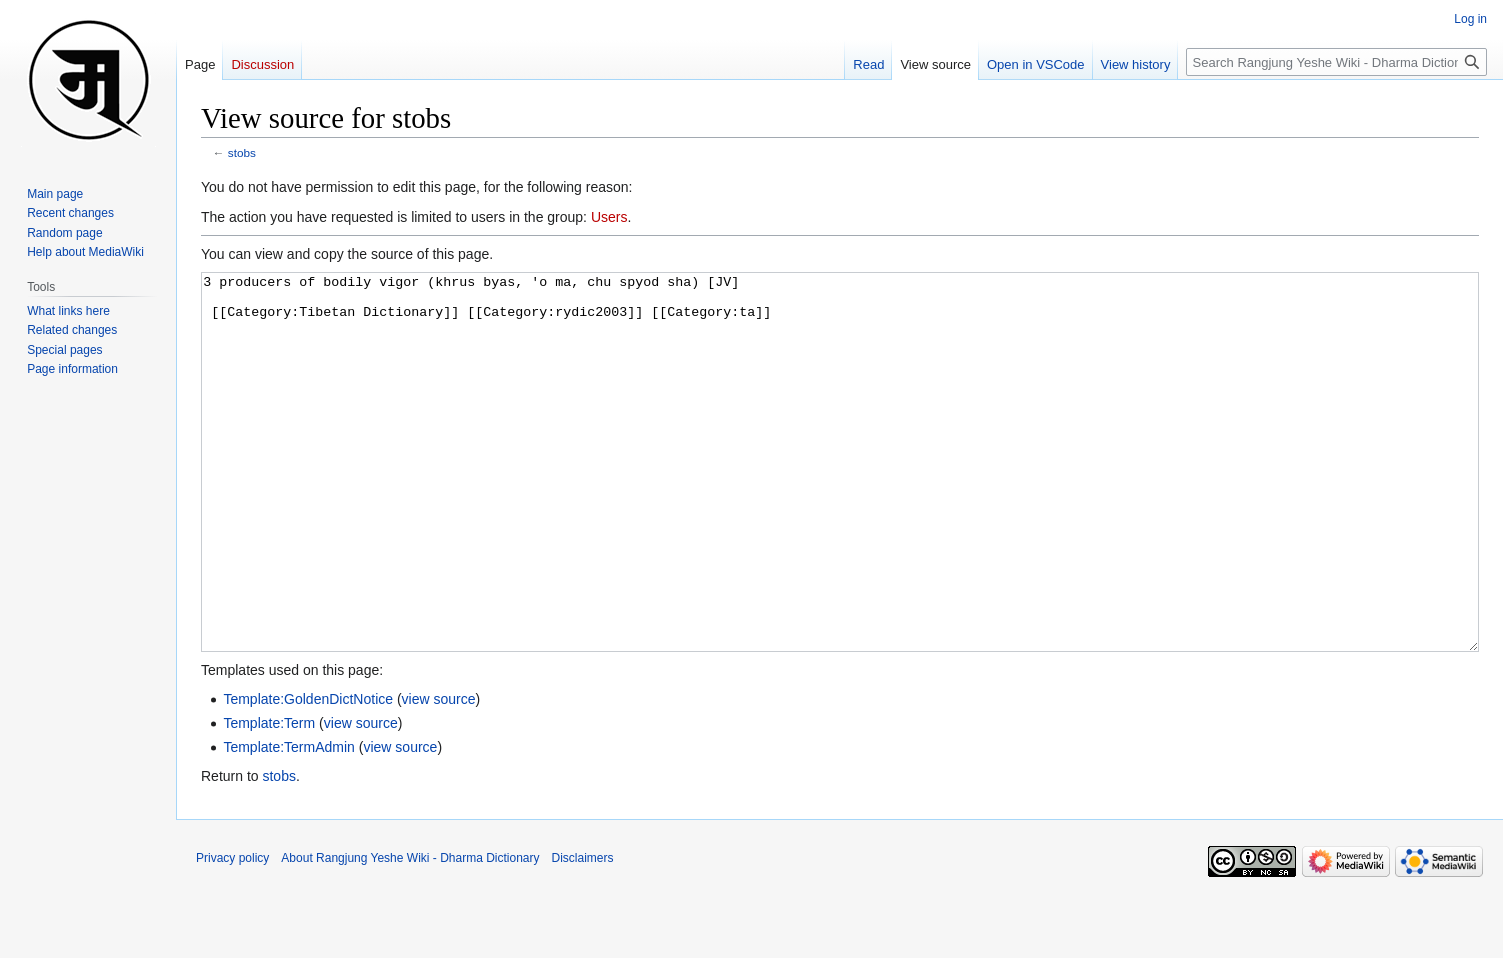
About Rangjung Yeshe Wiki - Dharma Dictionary (410, 933)
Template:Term (269, 798)
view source (439, 774)
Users (609, 217)
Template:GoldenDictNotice (308, 774)
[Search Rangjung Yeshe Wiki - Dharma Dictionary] (1336, 62)
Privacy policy (232, 933)
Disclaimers (583, 933)
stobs (242, 152)
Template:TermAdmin (289, 822)
